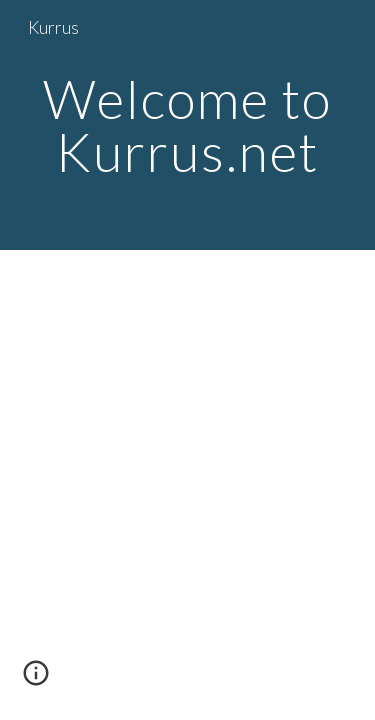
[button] (36, 680)
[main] (188, 125)
